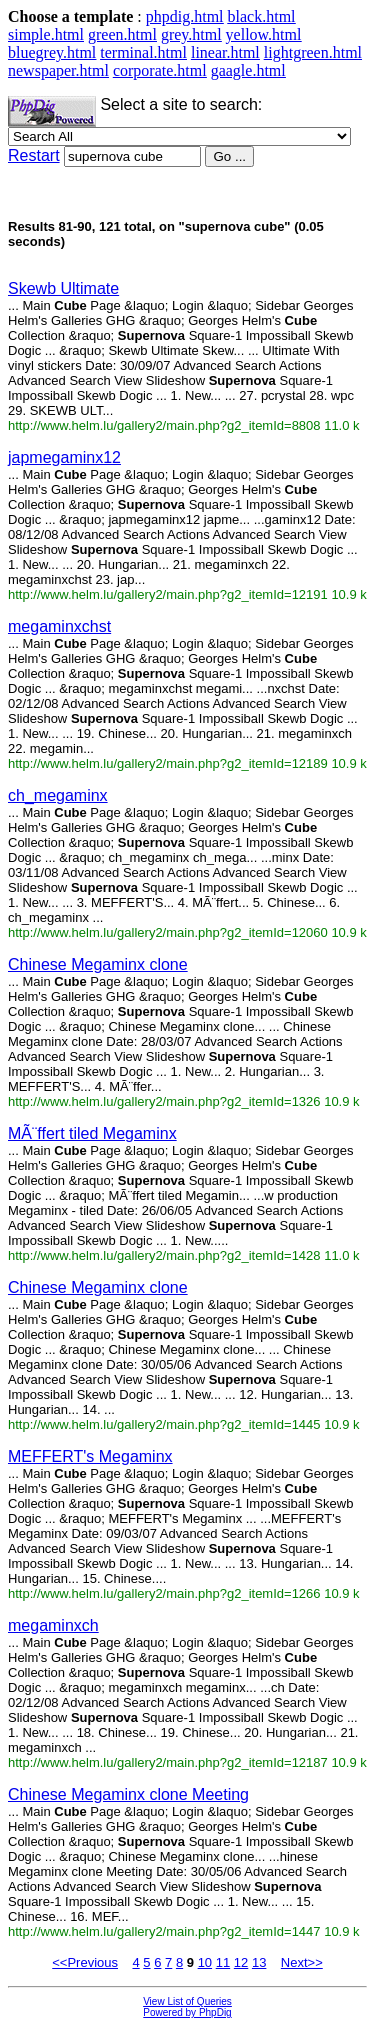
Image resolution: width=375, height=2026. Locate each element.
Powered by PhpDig (187, 2012)
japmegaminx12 (64, 457)
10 (205, 1962)
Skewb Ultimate (63, 288)
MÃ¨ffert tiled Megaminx (92, 1133)
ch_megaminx (58, 795)
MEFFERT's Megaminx (90, 1456)
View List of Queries (187, 2001)
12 (241, 1962)
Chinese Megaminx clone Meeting (128, 1794)
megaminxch (53, 1625)
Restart (34, 155)
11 (223, 1962)
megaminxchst (59, 626)
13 (259, 1962)
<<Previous (85, 1962)
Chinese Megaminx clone (98, 964)
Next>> (302, 1962)
